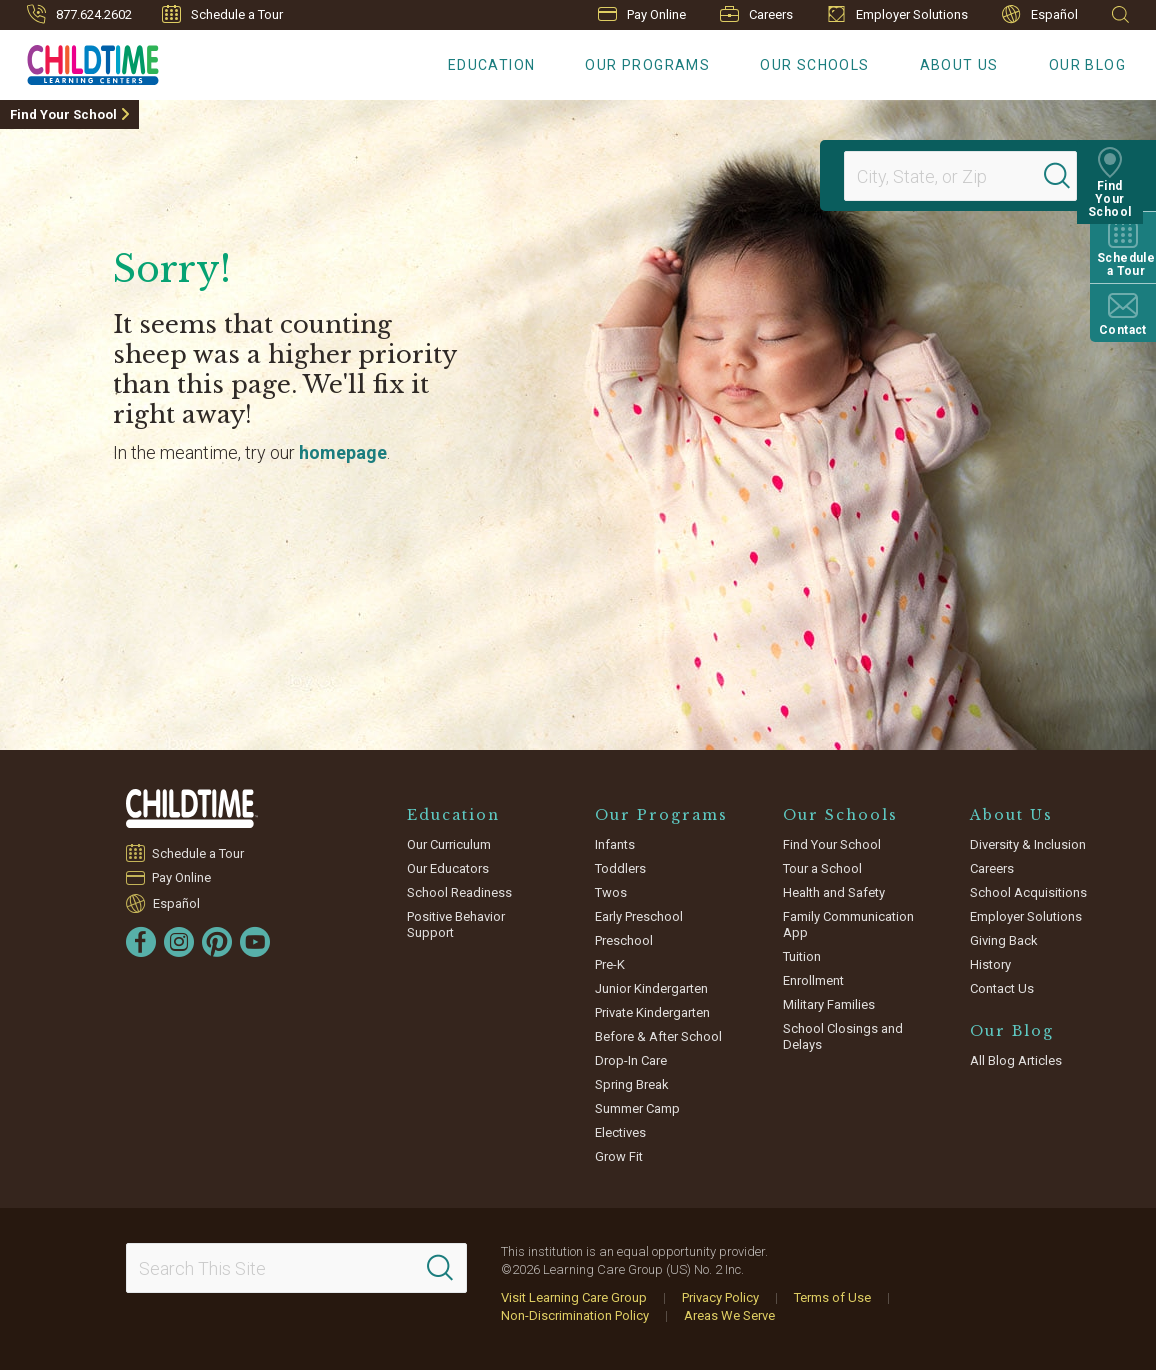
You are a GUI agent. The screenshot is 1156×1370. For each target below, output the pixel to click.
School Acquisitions (1028, 892)
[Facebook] (141, 942)
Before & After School (658, 1036)
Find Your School (63, 114)
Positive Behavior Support (456, 924)
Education (492, 65)
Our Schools (814, 65)
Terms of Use (832, 1297)
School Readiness (459, 892)
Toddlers (620, 868)
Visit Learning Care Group (574, 1297)
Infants (615, 844)
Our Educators (448, 868)
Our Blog (1087, 65)
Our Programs (647, 65)
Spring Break (632, 1084)
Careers (756, 14)
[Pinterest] (217, 942)
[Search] (1070, 176)
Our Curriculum (449, 844)
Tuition (802, 956)
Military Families (829, 1004)
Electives (620, 1132)
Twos (611, 892)
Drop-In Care (631, 1060)
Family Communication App (848, 924)
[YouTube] (255, 942)
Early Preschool (639, 916)
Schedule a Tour (222, 14)
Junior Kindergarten (651, 988)
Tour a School (822, 868)
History (990, 964)
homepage (343, 452)
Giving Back (1004, 940)
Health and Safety (834, 892)
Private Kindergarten (652, 1012)
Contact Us (1002, 988)
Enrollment (813, 980)
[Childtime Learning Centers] (79, 61)
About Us (959, 65)
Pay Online (642, 14)
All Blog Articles (1016, 1060)
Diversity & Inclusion (1028, 844)
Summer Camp (637, 1108)
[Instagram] (179, 942)
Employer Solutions (897, 14)
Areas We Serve (729, 1315)
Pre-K (610, 964)
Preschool (624, 940)
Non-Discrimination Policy (575, 1315)
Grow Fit (619, 1156)
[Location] (952, 176)
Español (1040, 14)
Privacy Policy (720, 1297)
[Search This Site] (296, 1268)
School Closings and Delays (843, 1036)
